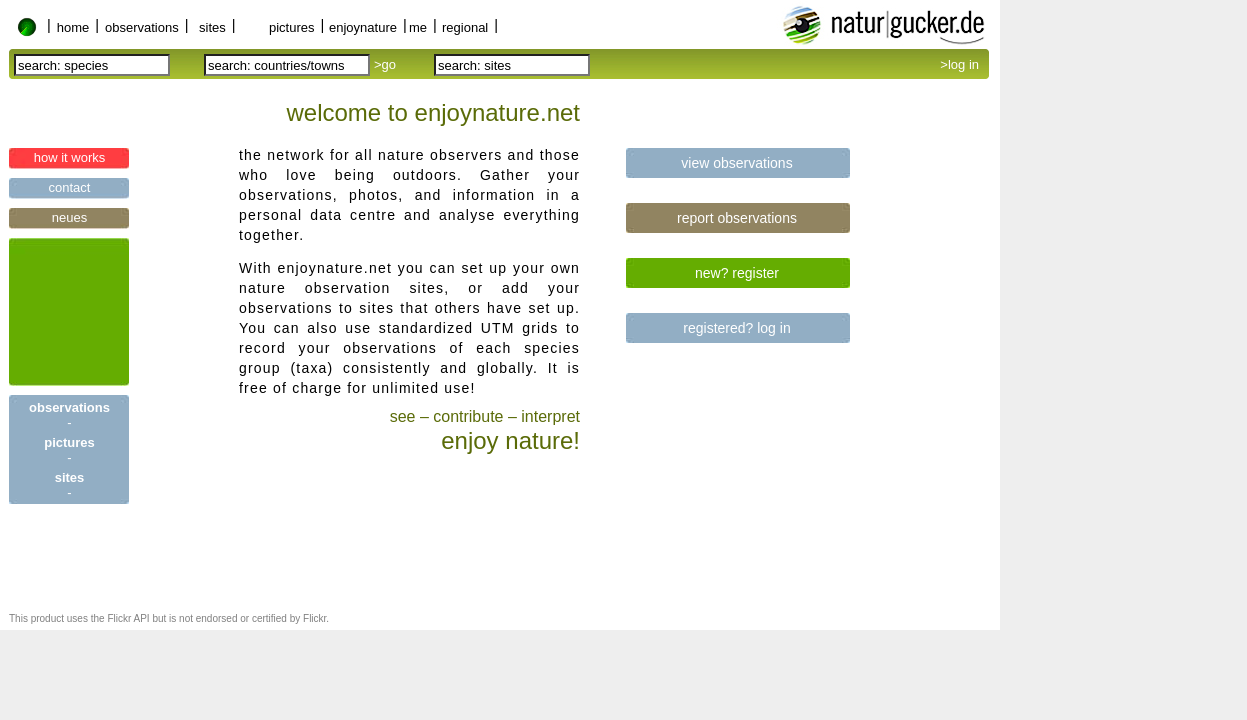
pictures (292, 27)
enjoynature (363, 27)
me (418, 27)
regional (465, 27)
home (73, 27)
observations (142, 27)
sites (212, 27)
